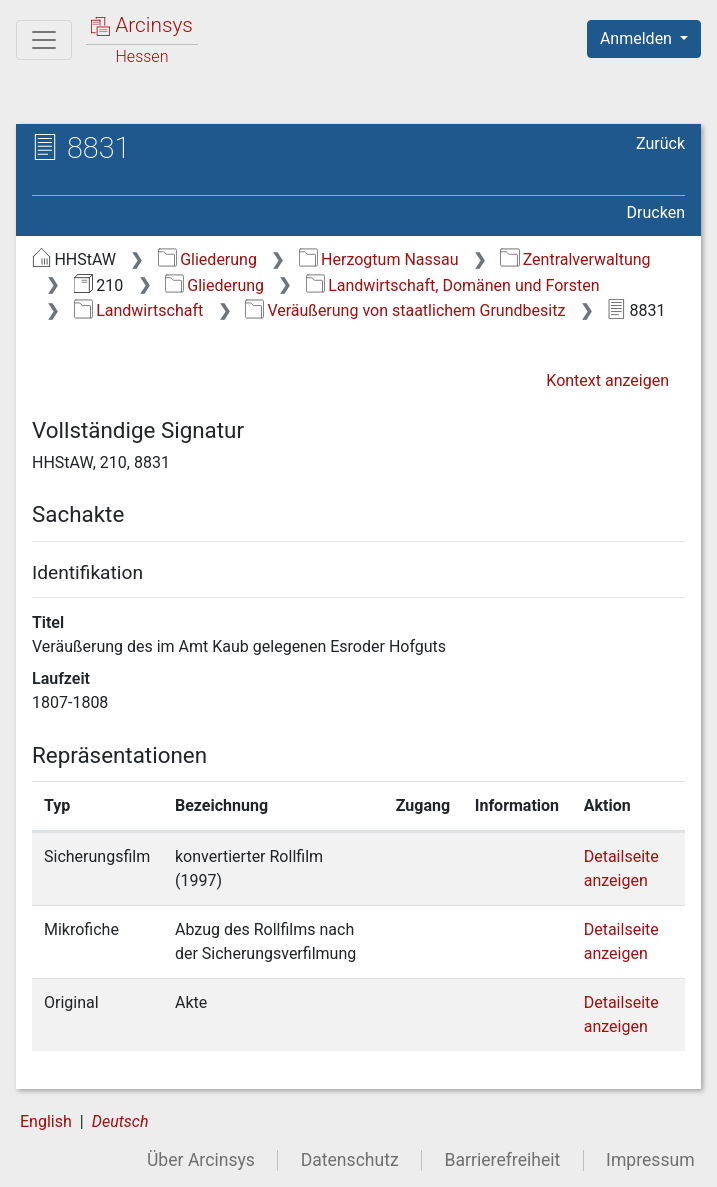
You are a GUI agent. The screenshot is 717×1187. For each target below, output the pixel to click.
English (46, 1121)
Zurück (660, 143)
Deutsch (120, 1121)
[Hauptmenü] (44, 40)
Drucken (656, 212)
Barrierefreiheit (503, 1160)
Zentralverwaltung (575, 259)
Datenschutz (350, 1160)
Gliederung (207, 259)
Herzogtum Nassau (379, 259)
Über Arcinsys (201, 1160)
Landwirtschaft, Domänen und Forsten (453, 285)
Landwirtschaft (138, 310)
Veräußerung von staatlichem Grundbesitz (405, 310)
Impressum (650, 1160)
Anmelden (638, 38)
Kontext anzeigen (607, 380)
